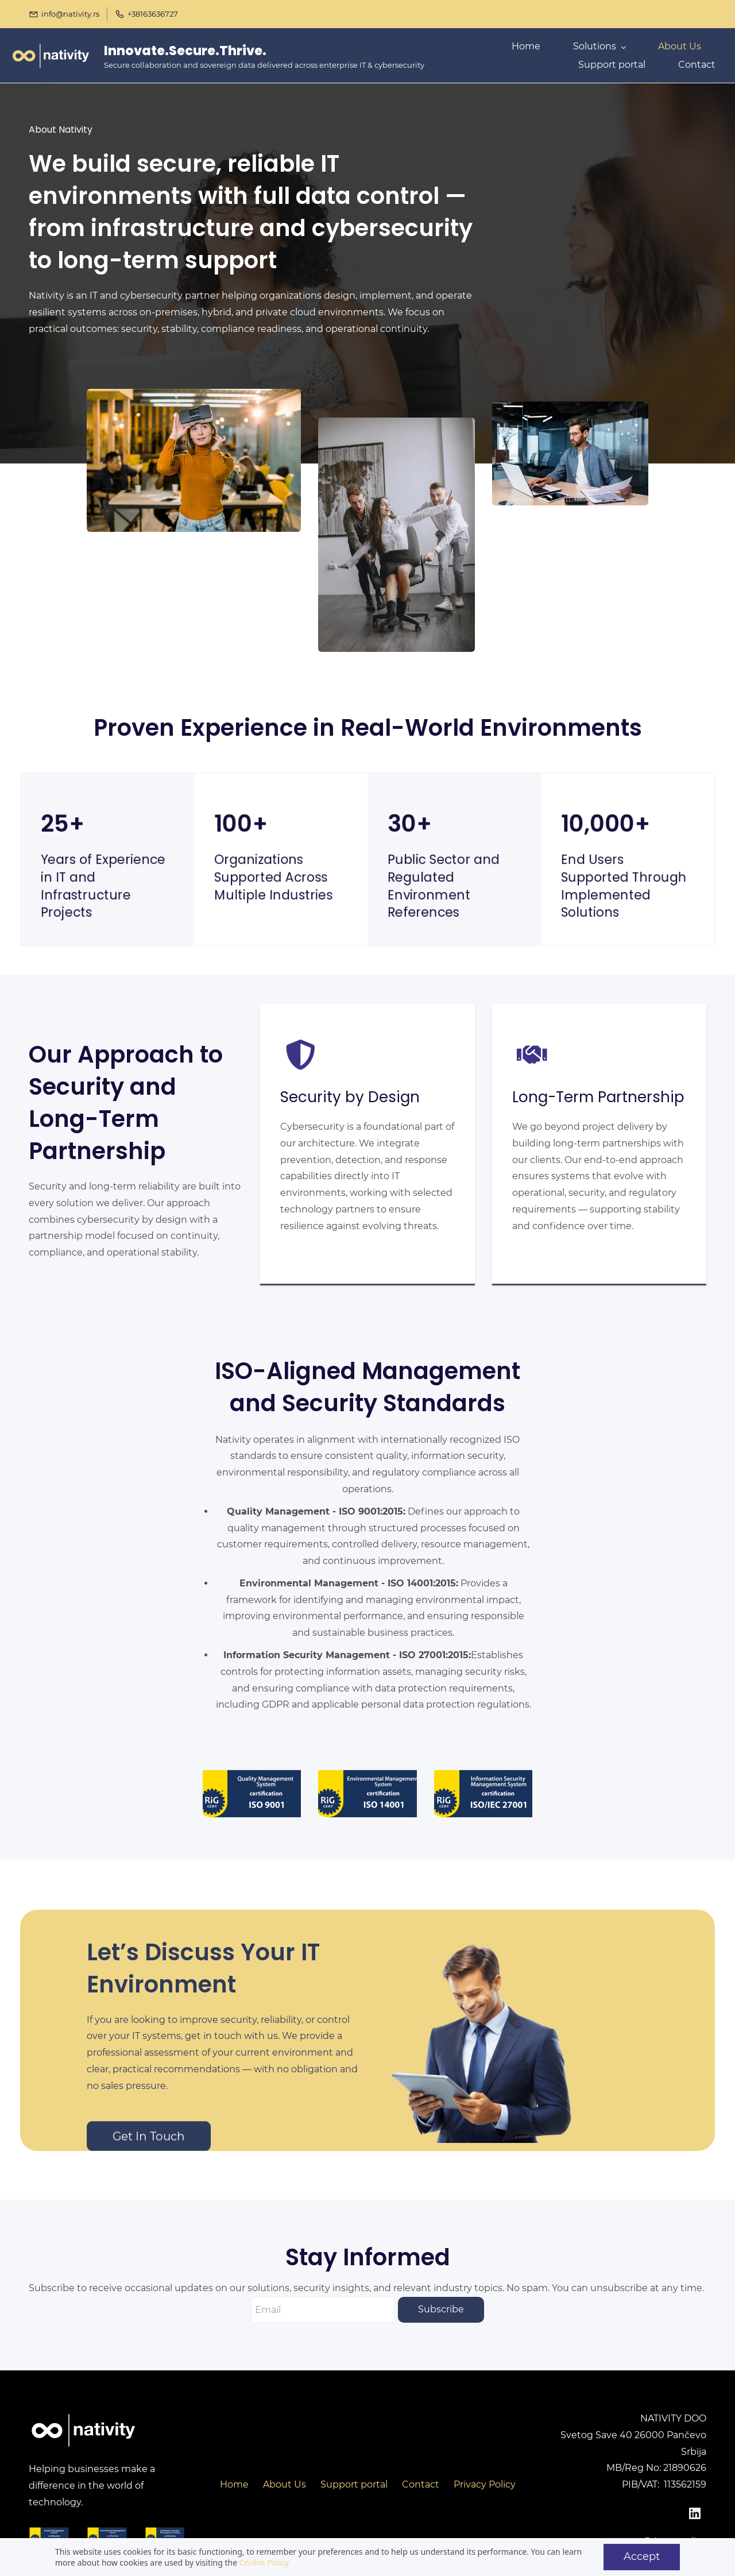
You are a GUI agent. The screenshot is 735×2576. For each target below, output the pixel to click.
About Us (284, 2482)
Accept (642, 2556)
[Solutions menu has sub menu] (605, 54)
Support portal (354, 2482)
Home (234, 2482)
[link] (194, 393)
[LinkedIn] (694, 2511)
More (681, 53)
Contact (420, 2482)
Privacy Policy (485, 2482)
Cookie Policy (264, 2562)
